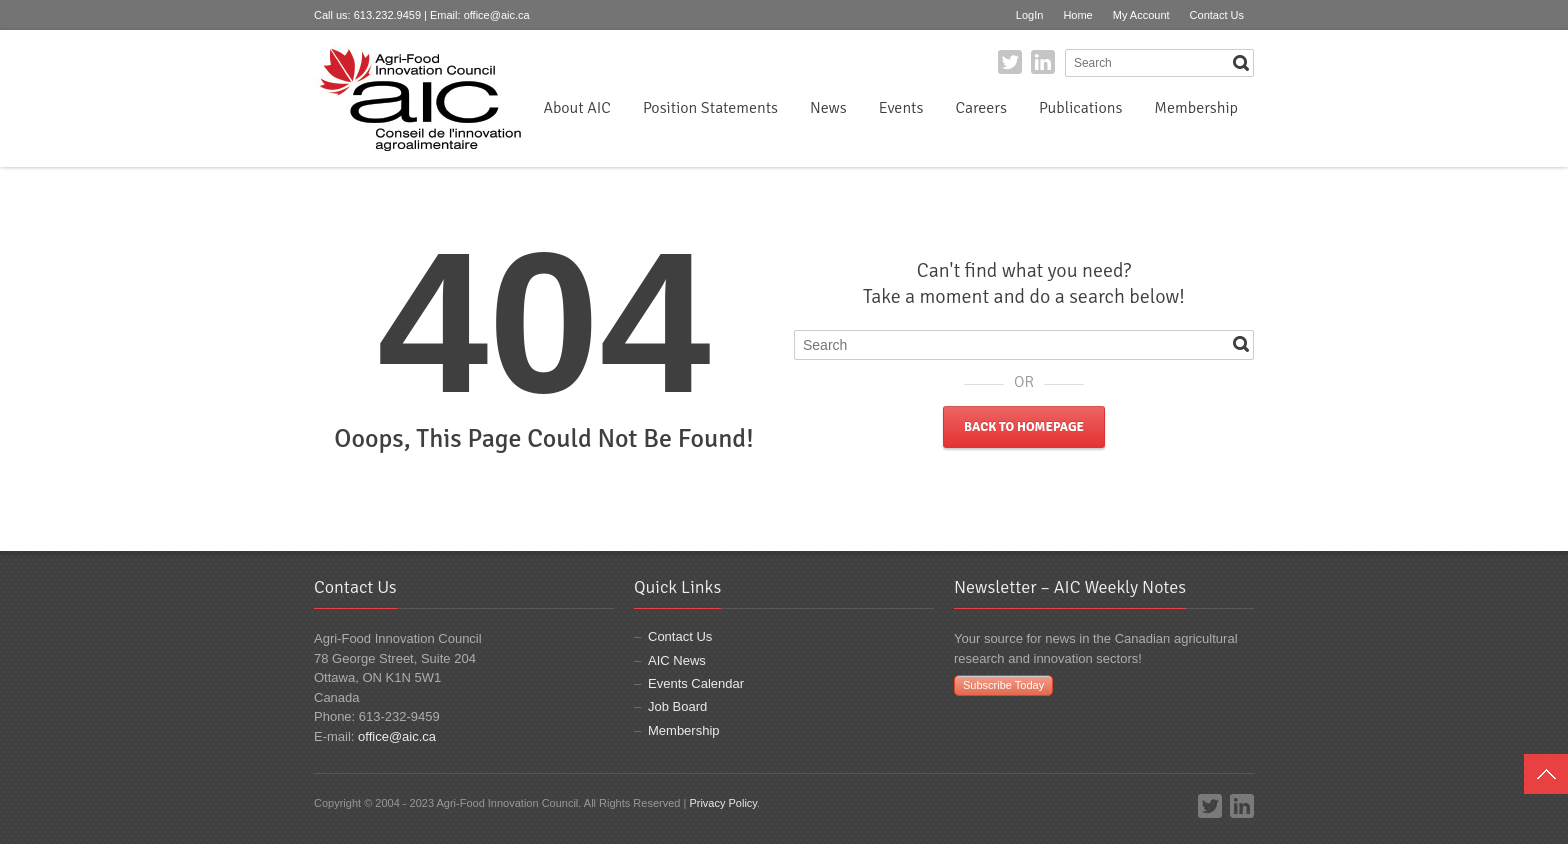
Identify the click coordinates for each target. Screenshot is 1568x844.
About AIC (577, 108)
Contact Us (1217, 15)
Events (901, 108)
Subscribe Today (1003, 685)
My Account (1141, 15)
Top (1546, 774)
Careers (980, 108)
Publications (1080, 108)
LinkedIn (1043, 62)
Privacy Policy (723, 803)
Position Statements (710, 108)
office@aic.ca (497, 15)
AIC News (677, 660)
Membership (1196, 108)
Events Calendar (696, 683)
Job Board (677, 706)
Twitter (1010, 62)
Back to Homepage (1024, 427)
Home (1077, 15)
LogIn (1030, 15)
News (828, 108)
